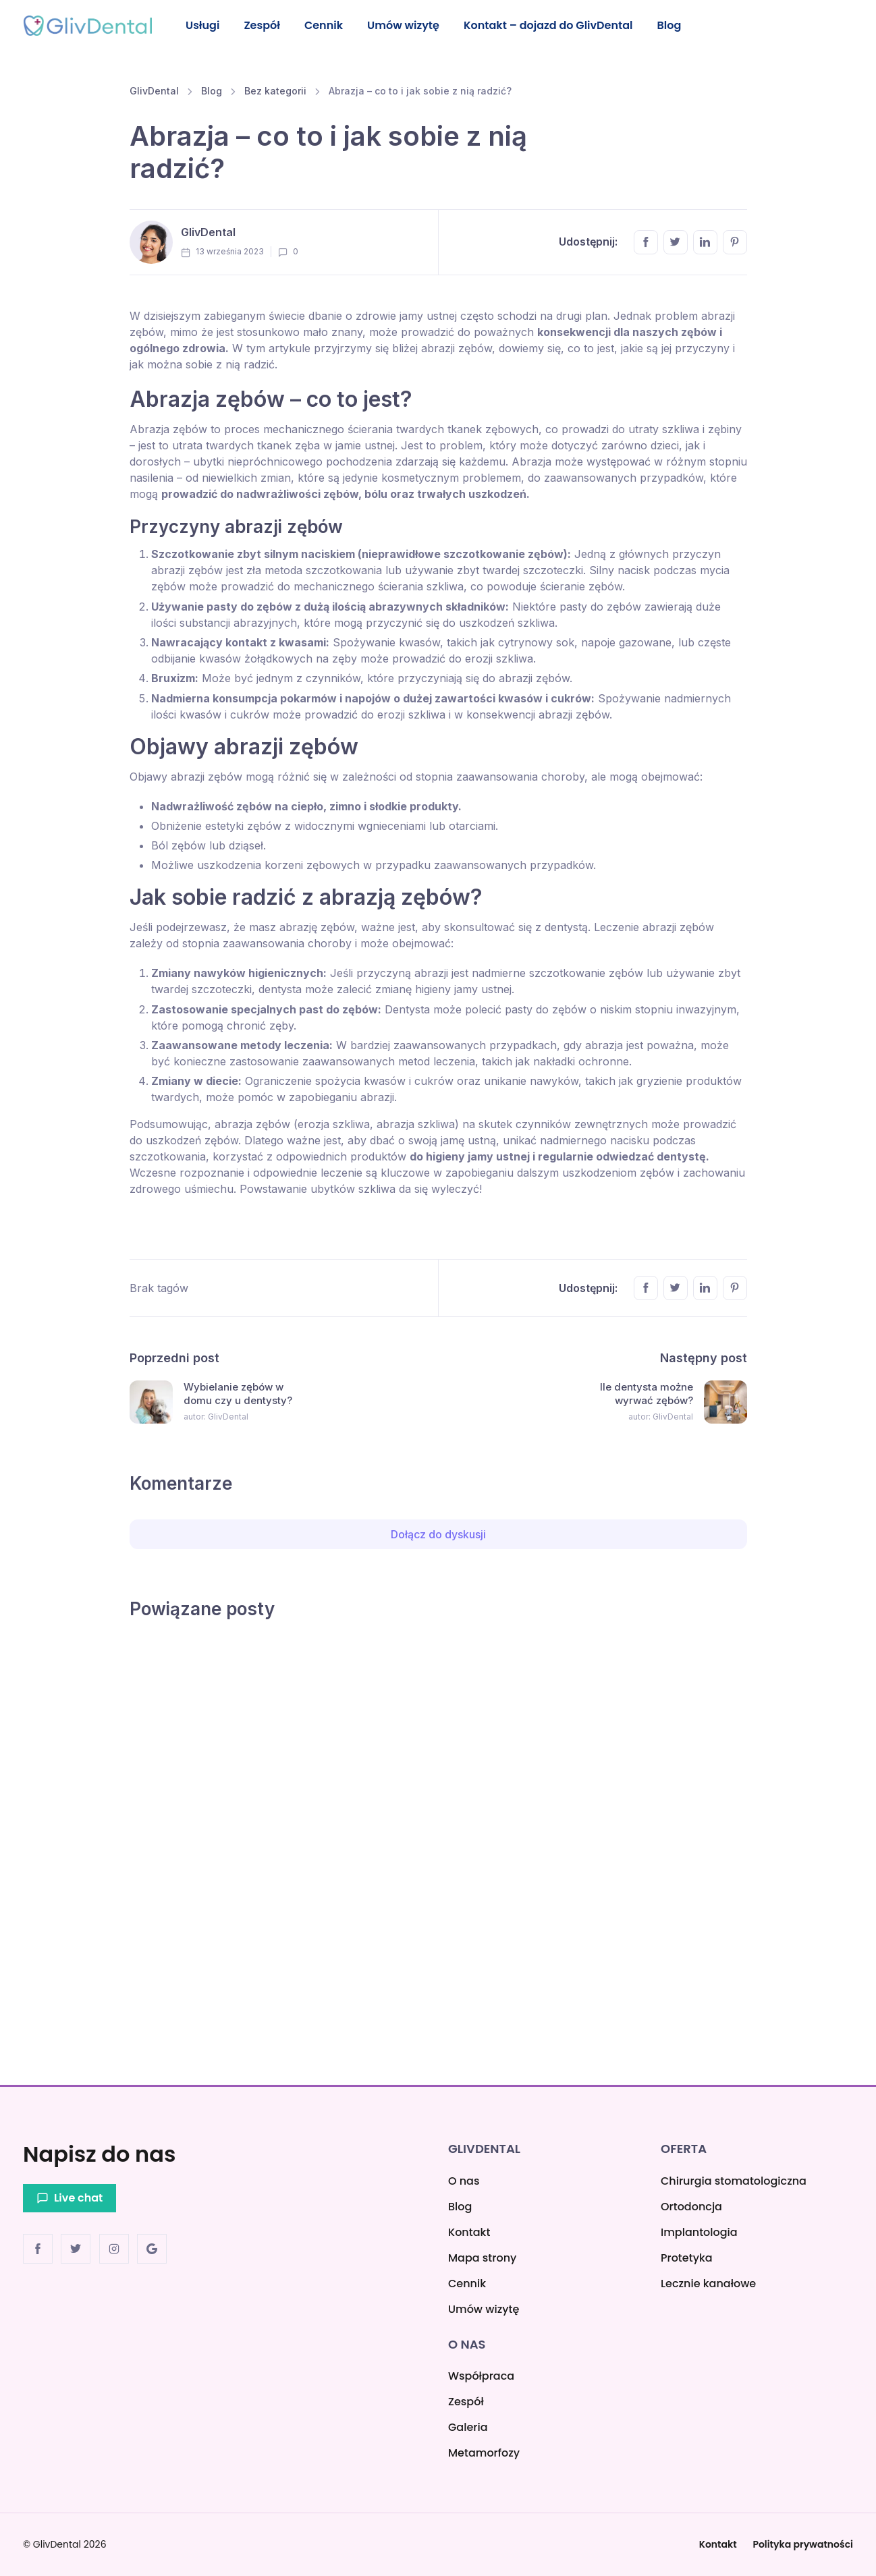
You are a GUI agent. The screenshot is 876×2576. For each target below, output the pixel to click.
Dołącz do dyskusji (438, 1536)
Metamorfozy (484, 2453)
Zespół (265, 25)
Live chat (69, 2198)
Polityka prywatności (802, 2544)
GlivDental (154, 93)
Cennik (329, 25)
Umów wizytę (410, 25)
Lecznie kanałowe (708, 2283)
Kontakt (469, 2232)
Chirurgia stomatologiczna (733, 2181)
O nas (463, 2181)
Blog (679, 25)
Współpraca (481, 2376)
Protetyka (687, 2258)
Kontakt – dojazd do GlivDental (556, 25)
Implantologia (699, 2232)
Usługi (203, 25)
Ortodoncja (691, 2206)
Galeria (468, 2427)
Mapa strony (482, 2258)
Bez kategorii (275, 93)
